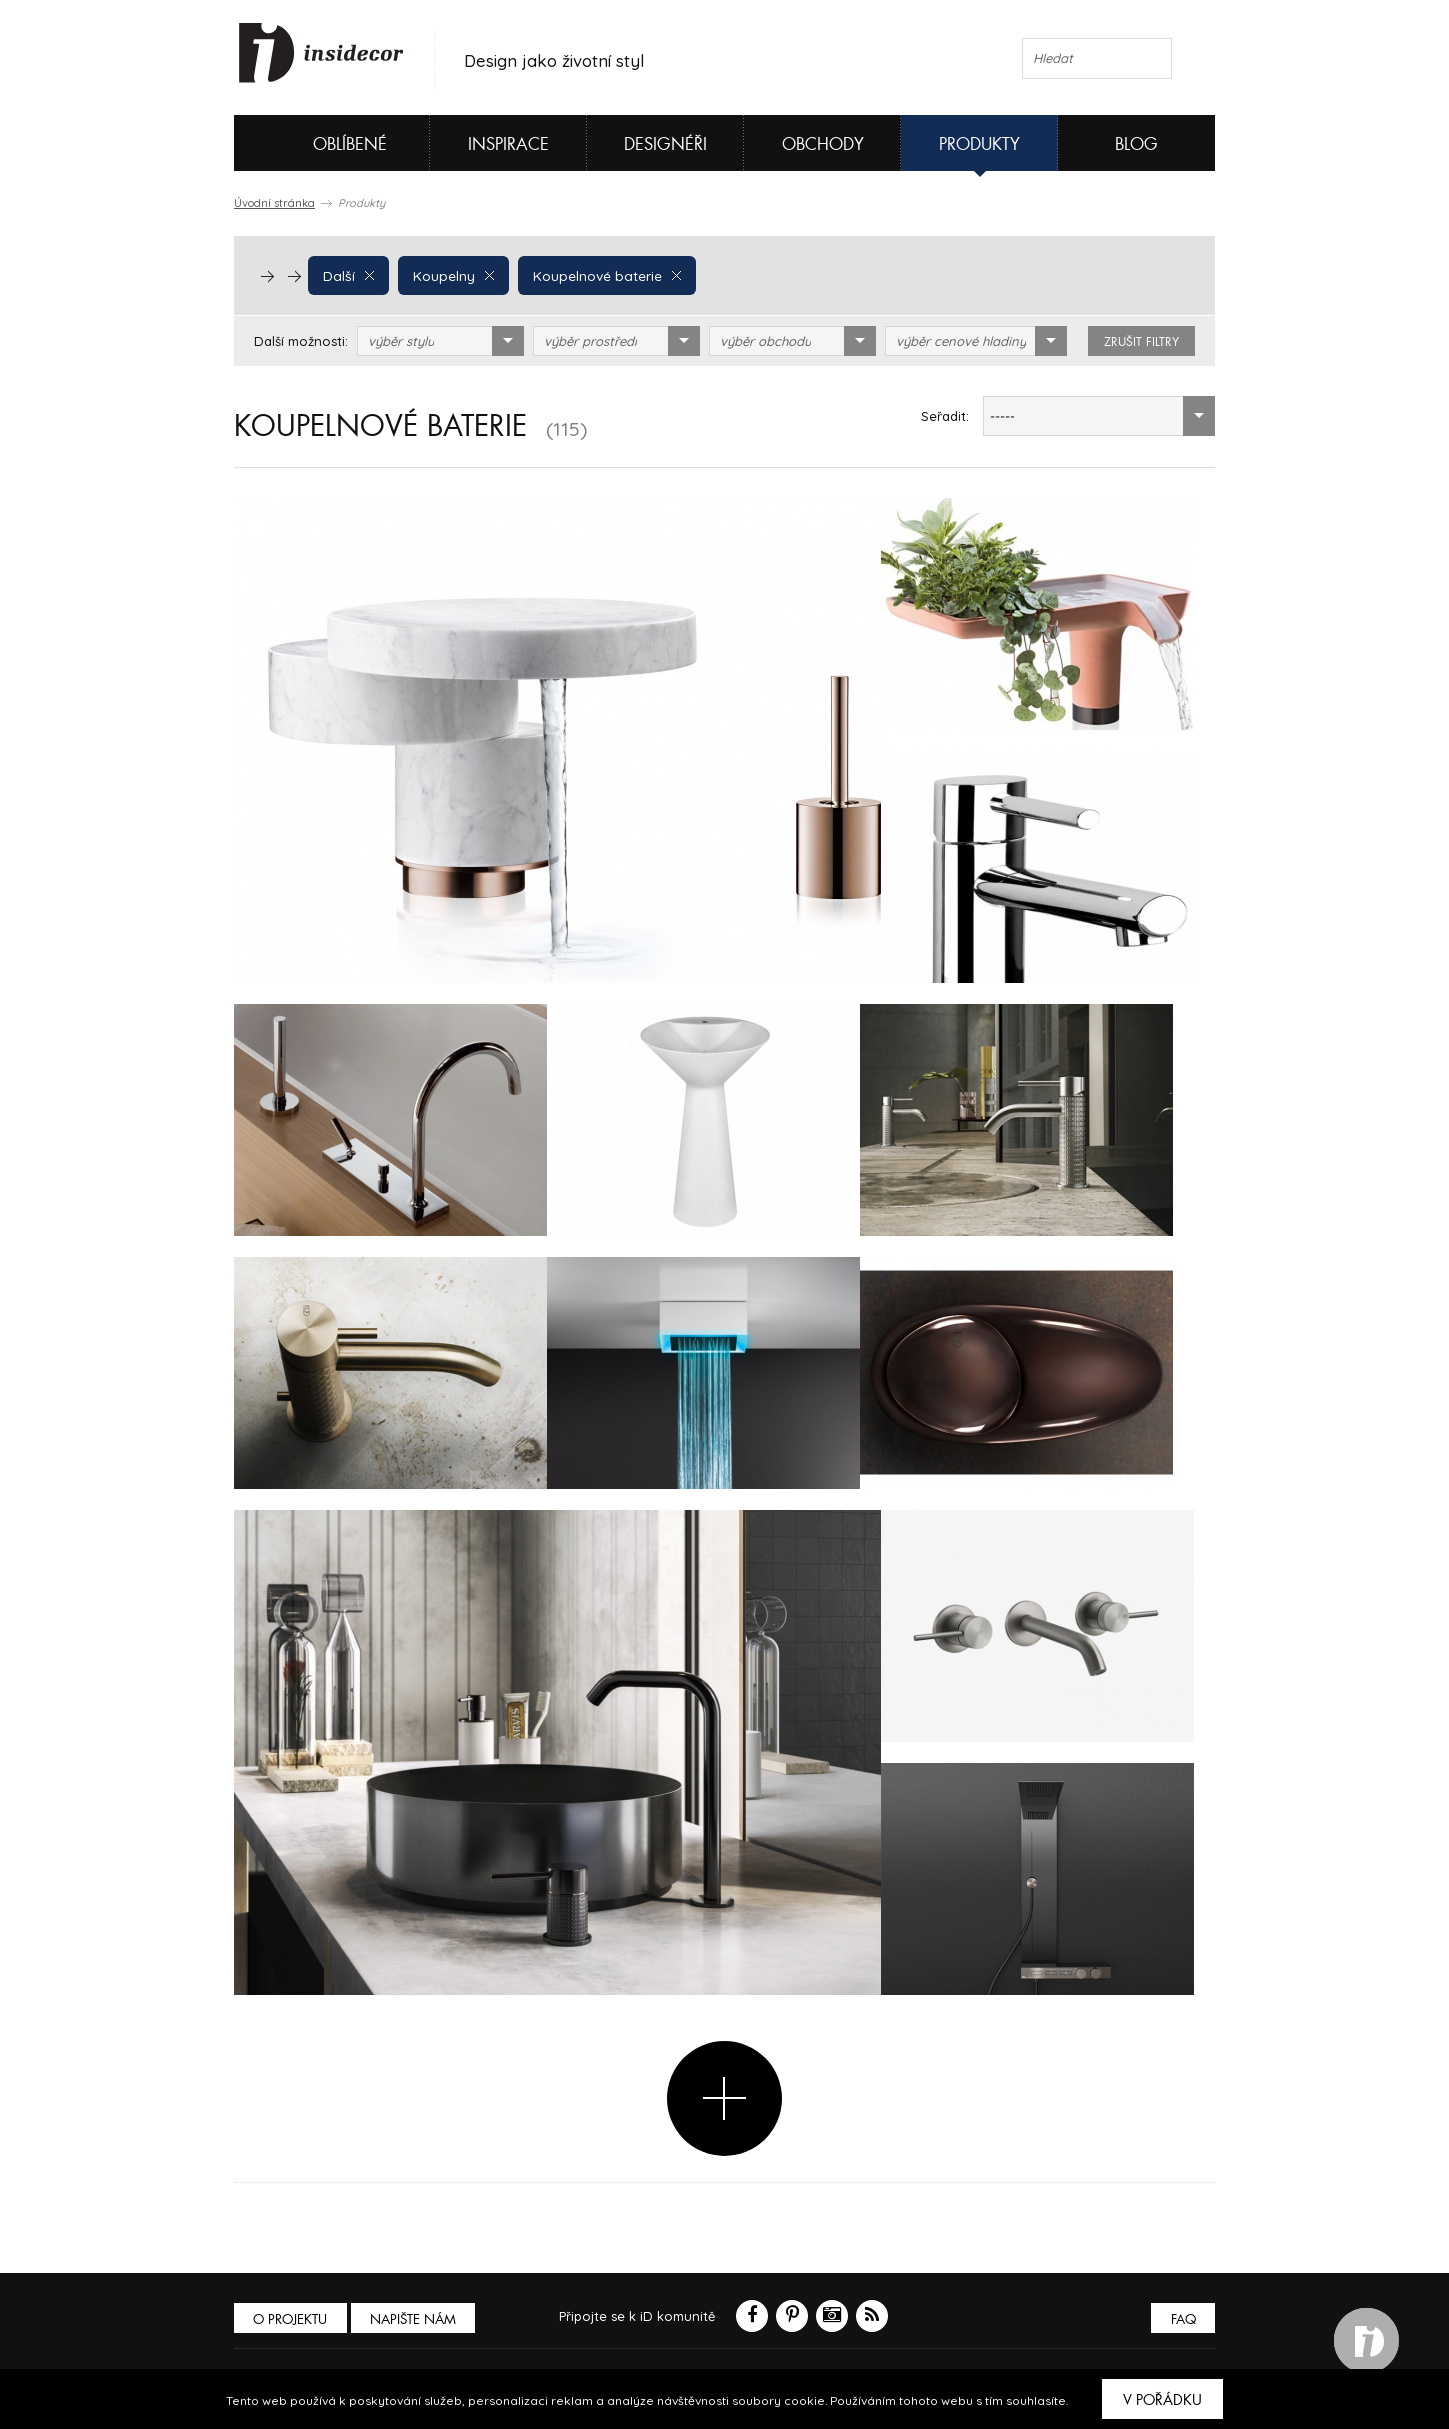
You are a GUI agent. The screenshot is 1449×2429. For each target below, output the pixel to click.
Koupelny (450, 275)
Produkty (979, 144)
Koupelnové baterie (601, 275)
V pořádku (1162, 2400)
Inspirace (508, 144)
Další (347, 275)
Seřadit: (945, 416)
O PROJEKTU (292, 2319)
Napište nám (418, 2319)
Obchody (823, 144)
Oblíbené (316, 143)
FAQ (1181, 2319)
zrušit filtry (1141, 342)
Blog (1136, 144)
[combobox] (440, 341)
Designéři (665, 144)
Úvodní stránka (274, 203)
